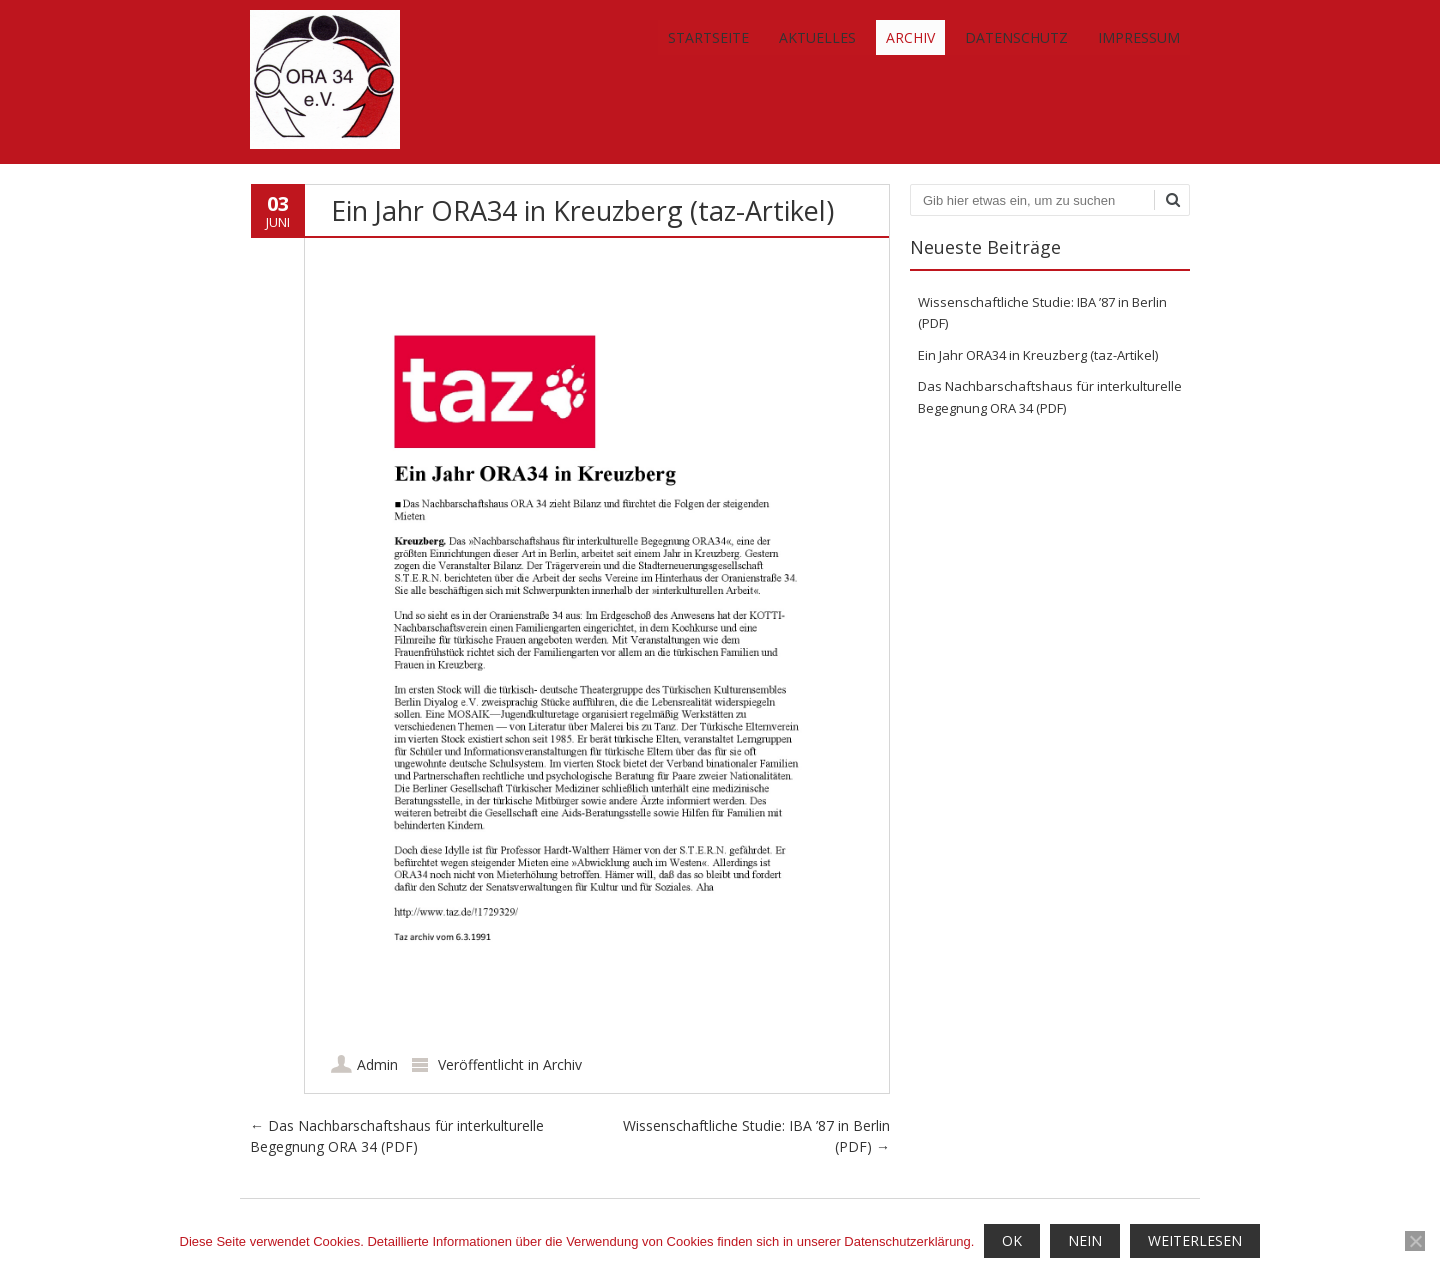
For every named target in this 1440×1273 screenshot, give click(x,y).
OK (1012, 1240)
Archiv (910, 37)
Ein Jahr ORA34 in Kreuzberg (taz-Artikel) (1038, 355)
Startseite (708, 37)
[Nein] (1415, 1241)
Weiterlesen (1195, 1240)
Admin (377, 1064)
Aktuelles (817, 37)
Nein (1085, 1240)
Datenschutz (1016, 37)
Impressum (1139, 37)
